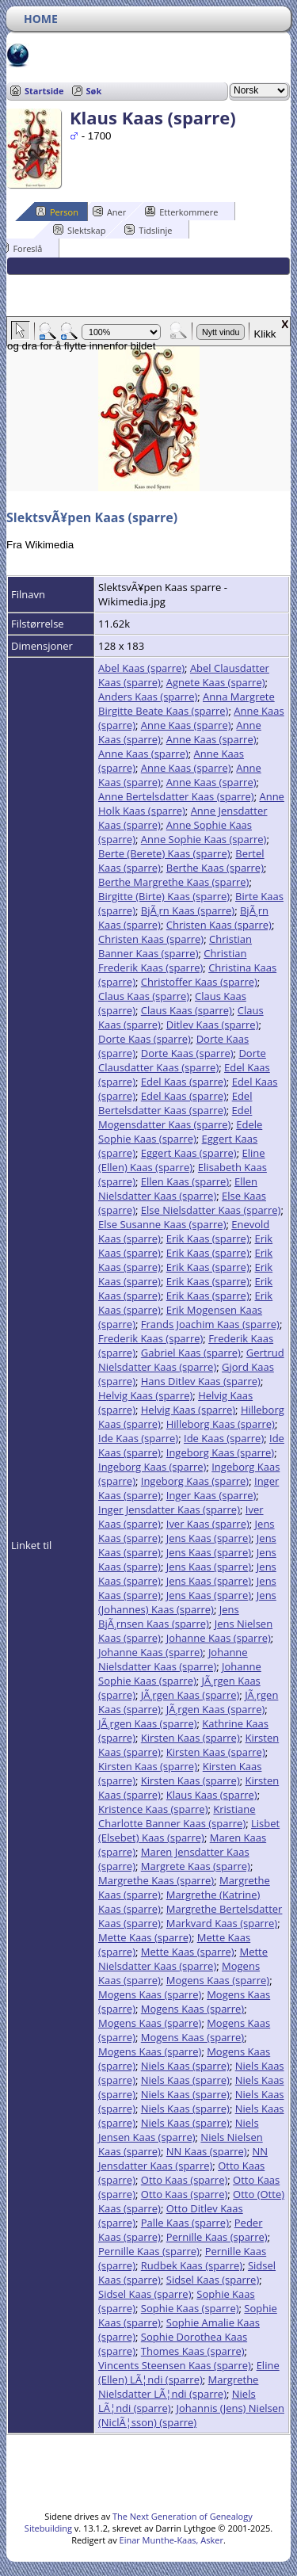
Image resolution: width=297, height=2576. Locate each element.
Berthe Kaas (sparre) (215, 868)
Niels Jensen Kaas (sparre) (178, 2130)
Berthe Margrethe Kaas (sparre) (173, 882)
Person (57, 211)
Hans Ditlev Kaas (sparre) (201, 1381)
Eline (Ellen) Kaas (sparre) (181, 1160)
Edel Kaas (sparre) (184, 1081)
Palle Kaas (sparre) (185, 2222)
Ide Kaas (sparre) (138, 1438)
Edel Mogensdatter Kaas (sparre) (175, 1117)
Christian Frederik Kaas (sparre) (172, 960)
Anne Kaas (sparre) (186, 725)
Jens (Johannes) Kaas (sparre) (187, 1602)
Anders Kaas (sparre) (147, 696)
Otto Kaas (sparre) (184, 2180)
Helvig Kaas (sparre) (145, 1395)
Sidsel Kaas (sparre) (212, 2280)
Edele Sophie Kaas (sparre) (180, 1131)
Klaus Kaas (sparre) (211, 1795)
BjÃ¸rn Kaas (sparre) (187, 910)
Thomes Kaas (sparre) (193, 2351)
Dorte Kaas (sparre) (144, 1039)
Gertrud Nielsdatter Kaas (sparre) (191, 1359)
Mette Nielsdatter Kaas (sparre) (183, 1958)
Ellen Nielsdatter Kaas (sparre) (177, 1188)
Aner (109, 211)
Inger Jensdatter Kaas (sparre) (169, 1509)
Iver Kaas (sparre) (207, 1524)
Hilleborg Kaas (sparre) (220, 1424)
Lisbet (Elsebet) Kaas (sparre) (189, 1830)
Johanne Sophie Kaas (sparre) (179, 1673)
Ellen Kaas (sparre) (185, 1181)
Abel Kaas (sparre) (141, 668)
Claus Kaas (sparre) (143, 996)
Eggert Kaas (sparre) (189, 1153)
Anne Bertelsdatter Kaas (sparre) (176, 796)
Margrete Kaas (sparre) (195, 1866)
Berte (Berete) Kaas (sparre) (164, 853)
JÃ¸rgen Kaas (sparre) (190, 1695)
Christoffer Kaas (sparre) (199, 982)
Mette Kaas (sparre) (145, 1937)
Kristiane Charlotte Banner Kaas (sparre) (176, 1816)
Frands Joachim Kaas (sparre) (210, 1324)
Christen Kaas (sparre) (219, 925)
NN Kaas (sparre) (206, 2151)
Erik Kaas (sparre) (207, 1238)
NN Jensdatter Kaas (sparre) (183, 2158)
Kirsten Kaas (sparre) (190, 1738)
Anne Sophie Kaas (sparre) (204, 839)
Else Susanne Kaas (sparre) (162, 1224)
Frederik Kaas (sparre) (150, 1338)
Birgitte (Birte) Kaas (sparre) (164, 896)
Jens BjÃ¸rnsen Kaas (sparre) (168, 1616)
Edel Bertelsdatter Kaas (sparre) (175, 1103)
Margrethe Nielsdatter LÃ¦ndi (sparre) (178, 2386)
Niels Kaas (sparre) (185, 2066)
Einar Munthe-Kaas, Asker (171, 2540)
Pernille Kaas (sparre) (217, 2237)
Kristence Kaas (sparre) (153, 1809)
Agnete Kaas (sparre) (215, 682)
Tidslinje (148, 229)
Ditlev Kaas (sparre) (212, 1024)
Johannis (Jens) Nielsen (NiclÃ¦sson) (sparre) (191, 2415)
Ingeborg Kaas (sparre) (220, 1452)
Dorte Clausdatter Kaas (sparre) (182, 1060)
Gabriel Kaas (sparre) (191, 1352)
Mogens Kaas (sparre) (217, 1980)
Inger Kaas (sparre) (211, 1495)
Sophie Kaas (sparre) (190, 2308)
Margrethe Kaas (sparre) (156, 1880)
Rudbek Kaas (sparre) (191, 2265)
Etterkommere (181, 211)
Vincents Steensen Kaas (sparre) (174, 2365)
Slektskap (79, 229)
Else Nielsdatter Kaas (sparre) (211, 1210)
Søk (94, 91)
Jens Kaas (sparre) (208, 1538)
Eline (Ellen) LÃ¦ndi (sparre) (189, 2372)
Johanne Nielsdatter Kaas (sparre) (173, 1659)
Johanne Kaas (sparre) (218, 1638)
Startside (44, 91)
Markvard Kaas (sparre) (221, 1923)
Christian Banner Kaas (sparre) (175, 946)
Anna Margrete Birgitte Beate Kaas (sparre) (186, 703)
